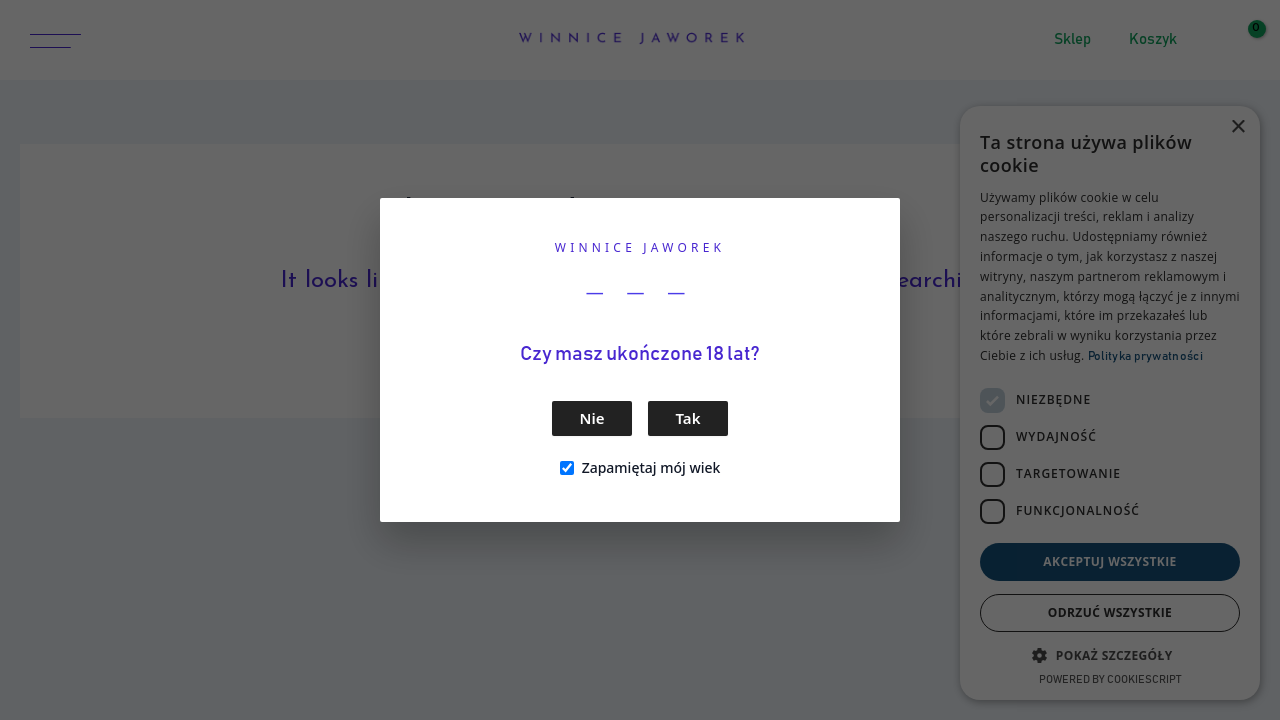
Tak (688, 418)
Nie (592, 418)
